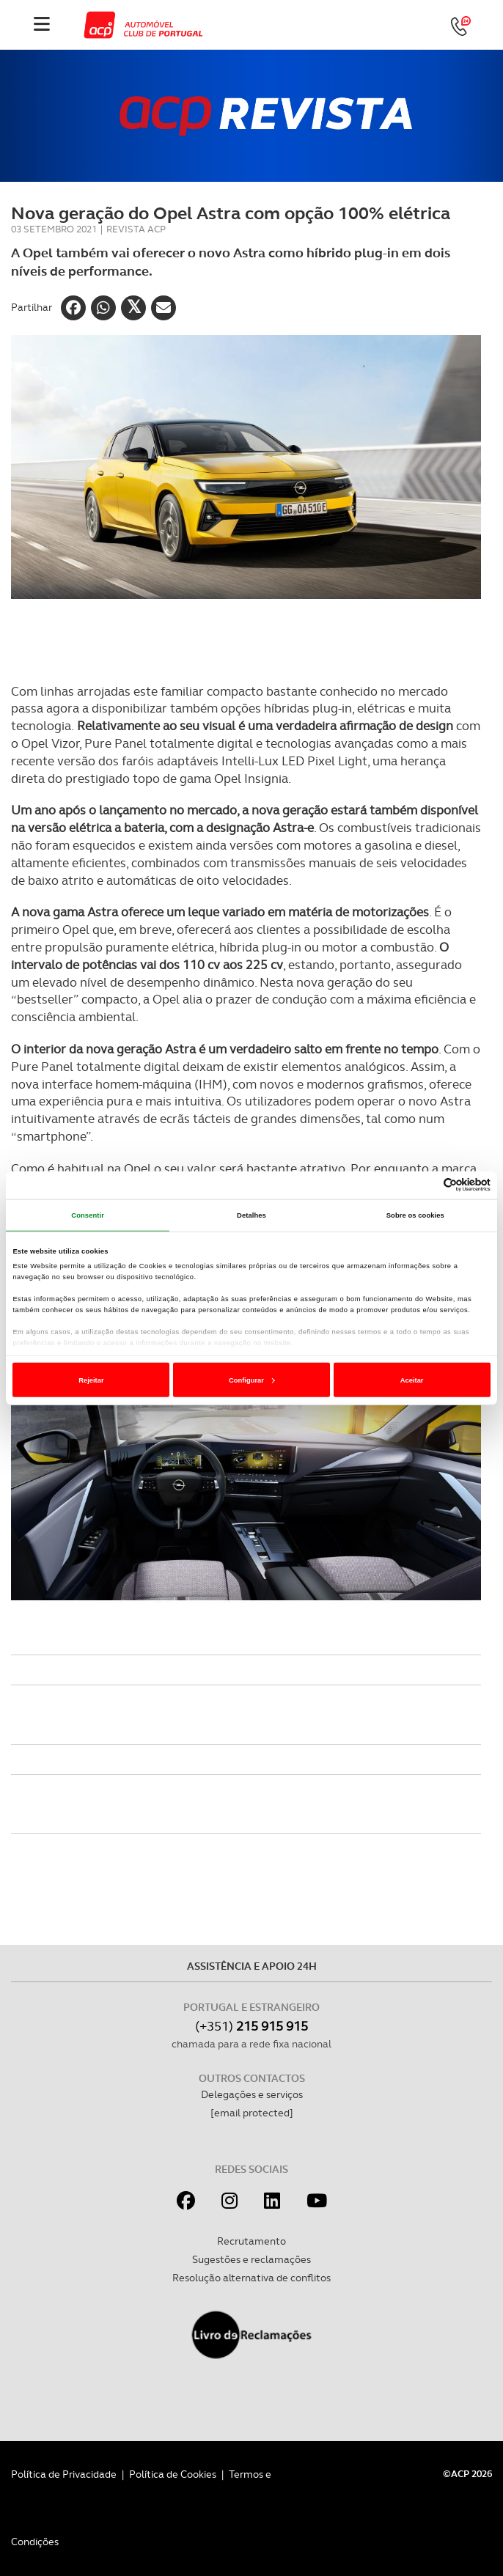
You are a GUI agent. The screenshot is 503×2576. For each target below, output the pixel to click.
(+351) (251, 2025)
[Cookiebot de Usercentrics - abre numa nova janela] (426, 1185)
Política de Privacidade (64, 2474)
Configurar (252, 1380)
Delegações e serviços (252, 2094)
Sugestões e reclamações (251, 2259)
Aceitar (412, 1380)
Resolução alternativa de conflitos (251, 2277)
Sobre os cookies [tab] (415, 1215)
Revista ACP (136, 229)
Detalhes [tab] (251, 1215)
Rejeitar (90, 1380)
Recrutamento (251, 2241)
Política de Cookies (172, 2474)
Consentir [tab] (87, 1215)
